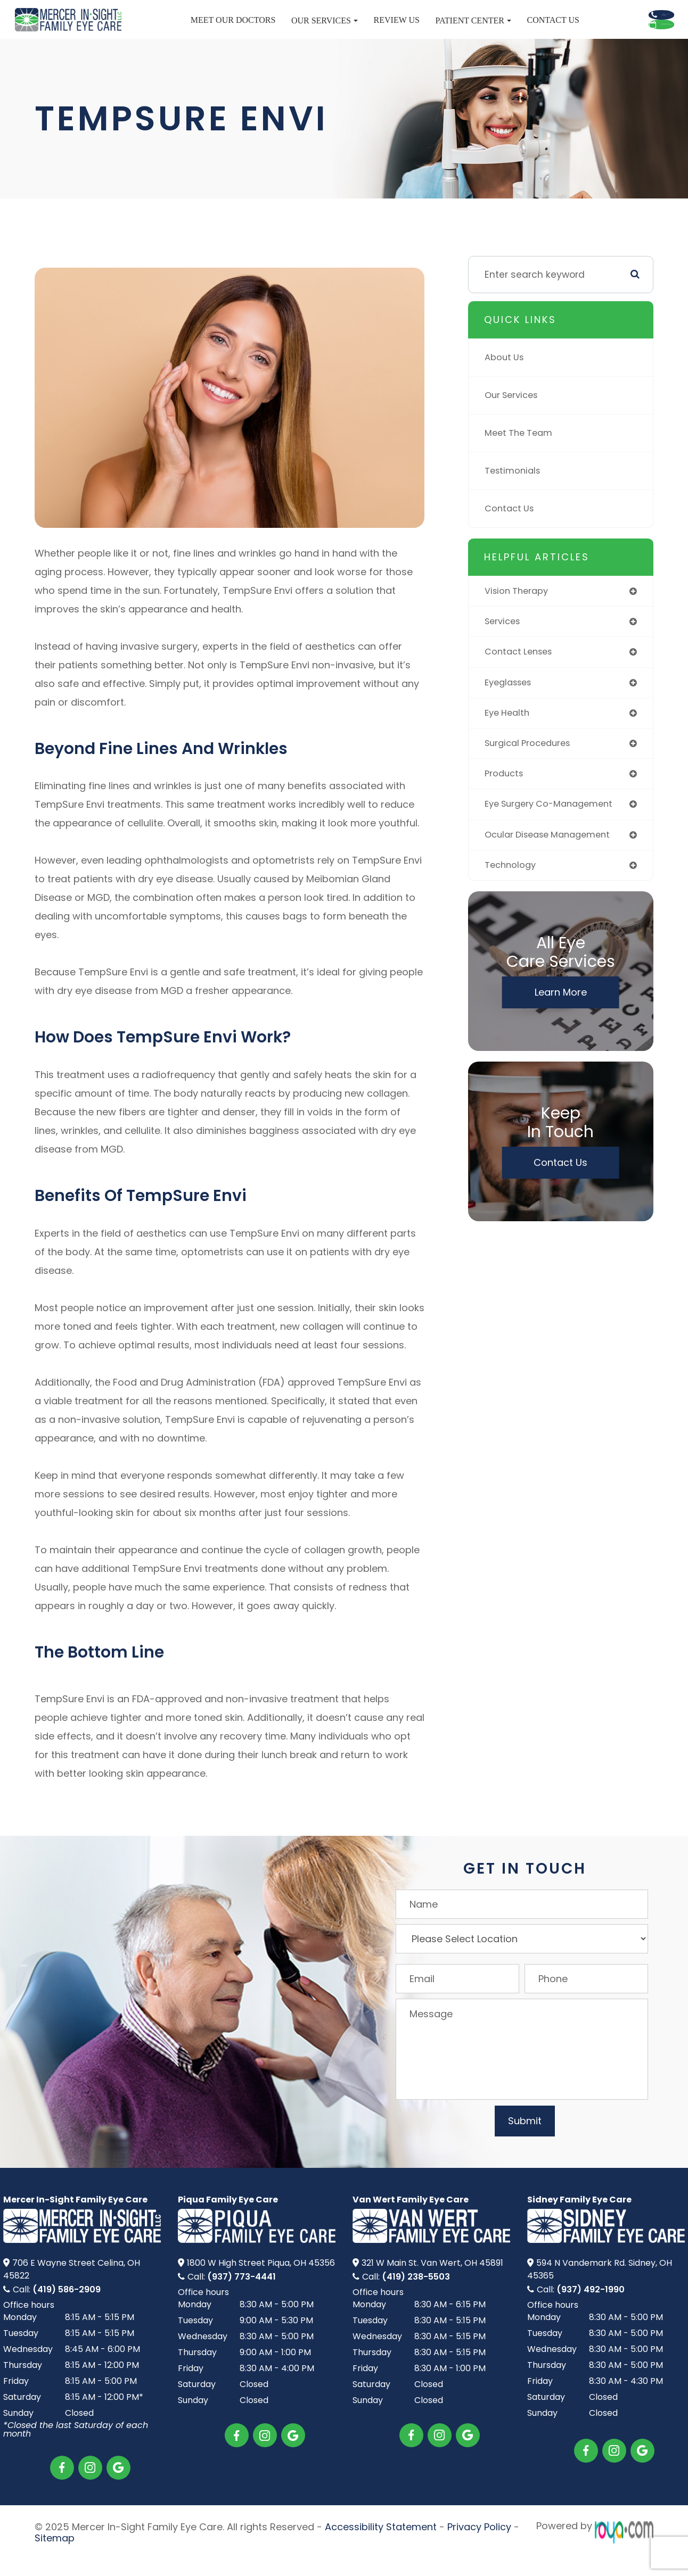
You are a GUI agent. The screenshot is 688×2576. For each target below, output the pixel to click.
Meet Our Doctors (164, 29)
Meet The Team (521, 452)
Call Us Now (605, 15)
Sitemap (55, 2555)
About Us (506, 377)
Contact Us (485, 29)
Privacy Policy (479, 2545)
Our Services (514, 414)
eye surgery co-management (554, 829)
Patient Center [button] (405, 30)
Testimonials (514, 490)
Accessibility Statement (381, 2545)
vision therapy (519, 611)
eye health (509, 736)
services (504, 642)
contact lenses (521, 674)
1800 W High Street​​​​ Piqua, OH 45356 (261, 2283)
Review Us (328, 29)
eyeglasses (511, 704)
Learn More (561, 1019)
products (505, 798)
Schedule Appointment (605, 44)
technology (512, 892)
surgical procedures (531, 767)
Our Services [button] (256, 30)
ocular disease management (553, 861)
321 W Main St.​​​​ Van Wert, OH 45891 (432, 2282)
